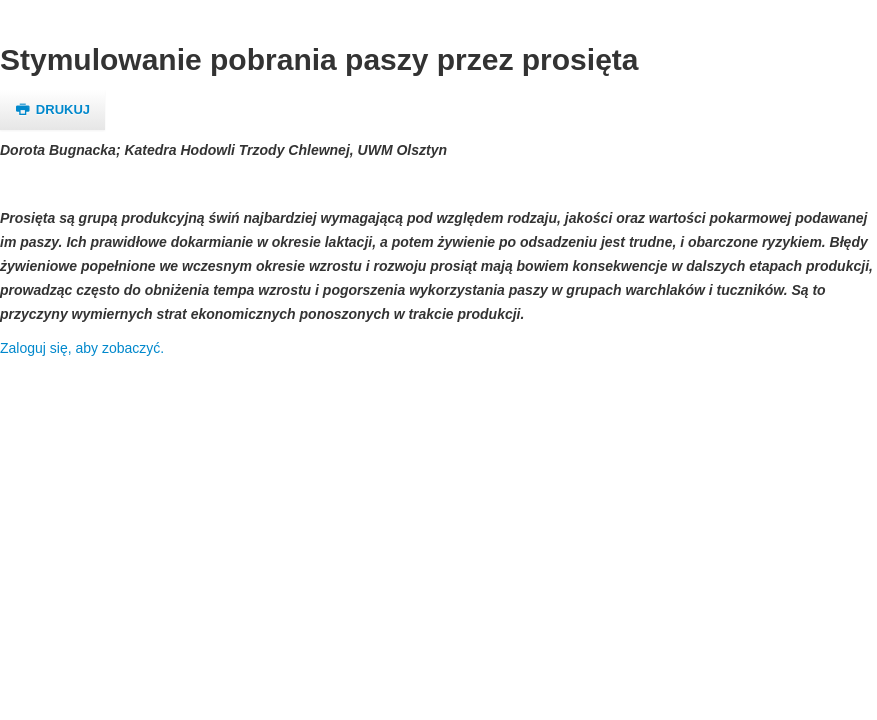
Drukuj (52, 109)
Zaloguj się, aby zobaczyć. (82, 348)
